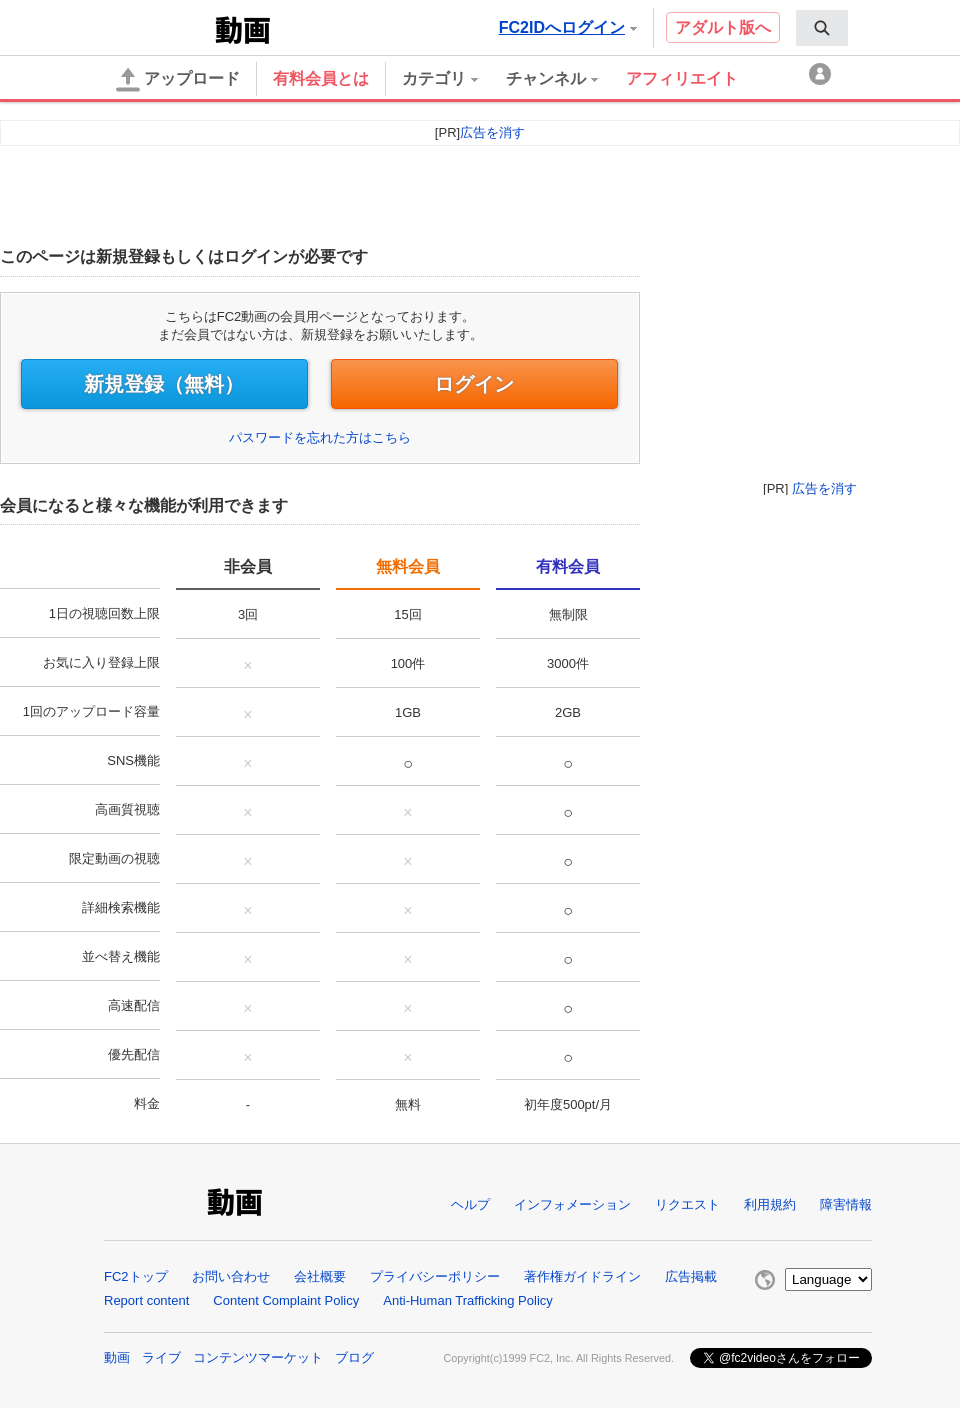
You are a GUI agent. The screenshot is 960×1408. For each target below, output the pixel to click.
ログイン (474, 384)
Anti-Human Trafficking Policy (468, 1300)
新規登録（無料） (164, 384)
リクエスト (687, 1204)
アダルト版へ (723, 27)
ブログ (354, 1357)
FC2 (161, 28)
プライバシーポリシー (435, 1276)
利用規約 (770, 1204)
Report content (146, 1300)
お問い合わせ (231, 1276)
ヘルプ (470, 1204)
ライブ (161, 1357)
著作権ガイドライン (582, 1276)
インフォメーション (572, 1204)
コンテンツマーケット (258, 1357)
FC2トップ (136, 1276)
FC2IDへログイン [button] (568, 27)
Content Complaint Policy (286, 1300)
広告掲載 (691, 1276)
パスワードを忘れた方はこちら (320, 437)
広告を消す (824, 488)
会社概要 (320, 1276)
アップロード (178, 80)
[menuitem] (822, 28)
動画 (117, 1357)
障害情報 (846, 1204)
